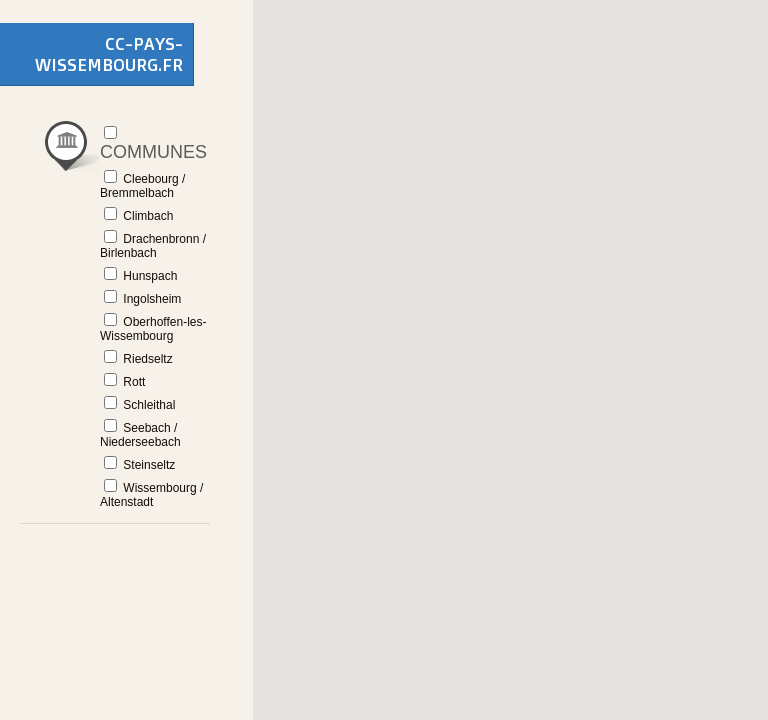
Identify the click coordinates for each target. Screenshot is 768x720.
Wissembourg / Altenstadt (151, 494)
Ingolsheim (142, 298)
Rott (124, 381)
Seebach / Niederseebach (140, 434)
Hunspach (140, 275)
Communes (153, 143)
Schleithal (139, 404)
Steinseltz (139, 464)
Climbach (138, 215)
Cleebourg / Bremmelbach (142, 185)
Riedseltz (138, 358)
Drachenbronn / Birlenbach (153, 245)
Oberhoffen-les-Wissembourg (153, 328)
